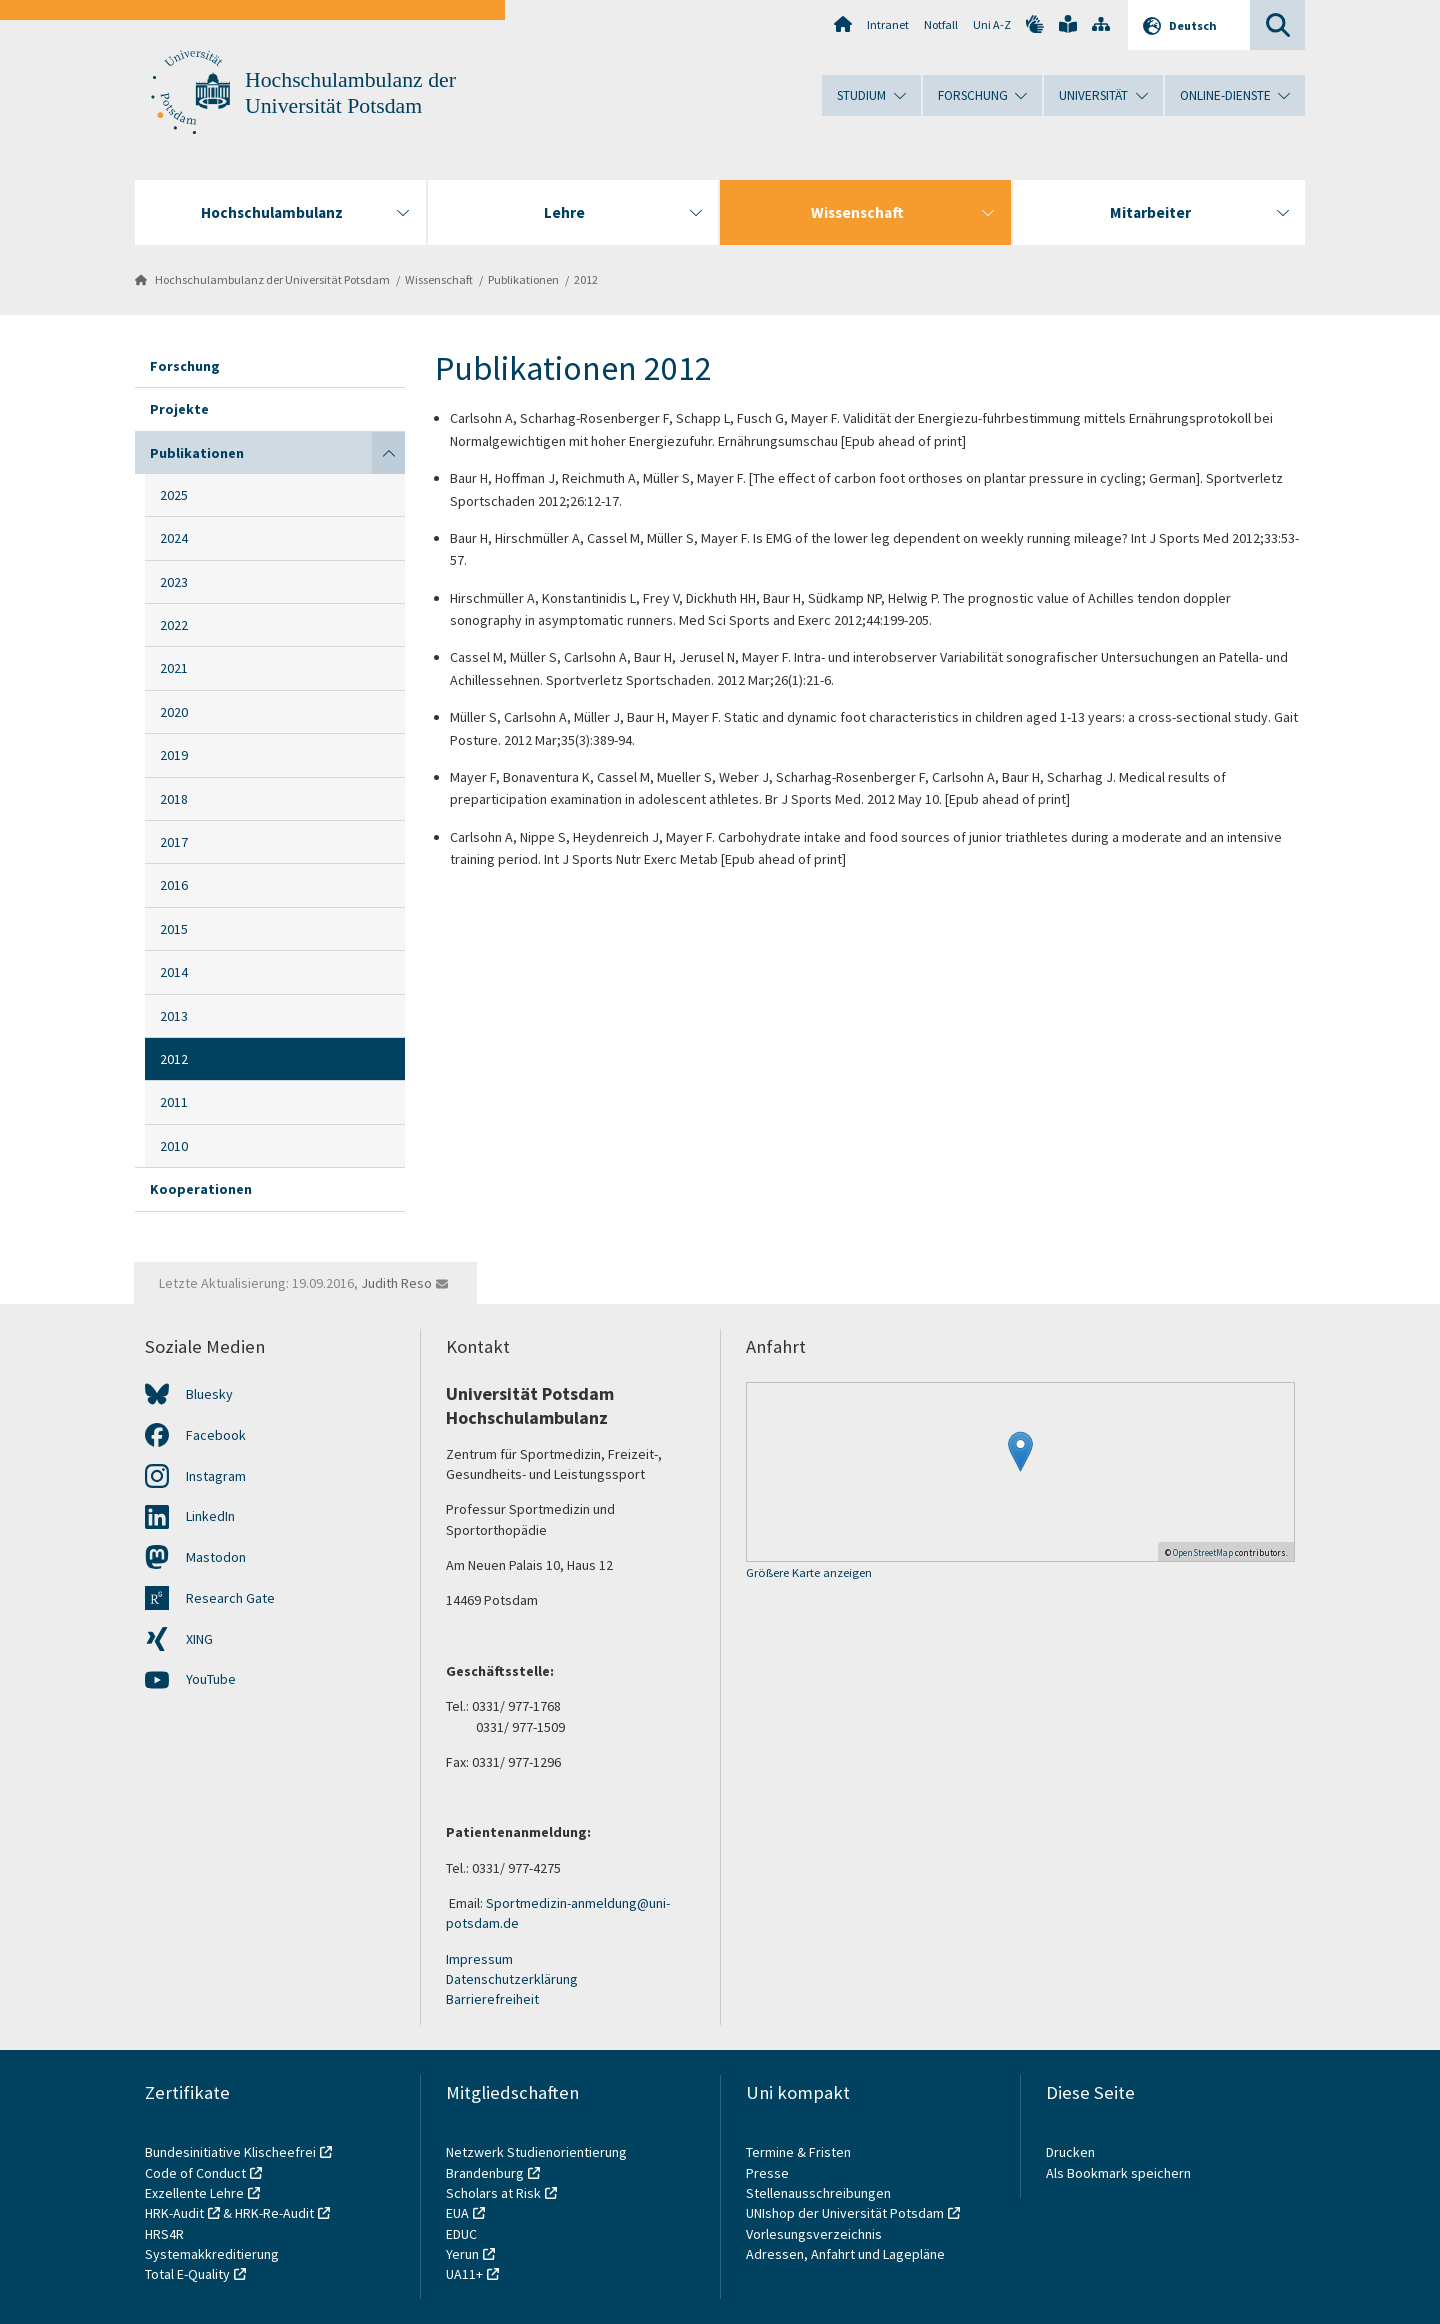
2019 (174, 755)
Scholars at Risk (493, 2193)
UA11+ (464, 2274)
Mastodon (216, 1557)
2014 (174, 972)
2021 (174, 668)
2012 (586, 279)
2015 (174, 929)
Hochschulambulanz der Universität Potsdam (272, 279)
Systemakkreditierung (212, 2254)
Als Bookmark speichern (1118, 2173)
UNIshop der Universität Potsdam (845, 2213)
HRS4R (164, 2234)
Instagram (216, 1476)
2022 (174, 625)
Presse (769, 2173)
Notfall (941, 24)
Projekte (179, 409)
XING (199, 1639)
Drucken (1070, 2152)
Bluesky (209, 1394)
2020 (174, 712)
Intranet (888, 24)
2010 (174, 1146)
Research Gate (230, 1598)
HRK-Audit (174, 2213)
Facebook (216, 1435)
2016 (174, 885)
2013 (174, 1016)
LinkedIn (210, 1516)
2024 (174, 538)
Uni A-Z (992, 24)
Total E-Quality (187, 2274)
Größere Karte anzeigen (809, 1573)
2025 (174, 495)
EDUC (461, 2234)
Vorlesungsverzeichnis (815, 2234)
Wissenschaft (439, 279)
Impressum (479, 1959)
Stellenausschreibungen (818, 2193)
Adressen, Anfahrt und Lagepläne (845, 2254)
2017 (174, 842)
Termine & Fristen (800, 2152)
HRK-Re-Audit (274, 2213)
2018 (174, 799)
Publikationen (523, 279)
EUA (457, 2213)
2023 (174, 582)
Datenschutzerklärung (512, 1979)
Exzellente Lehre (194, 2193)
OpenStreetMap (1203, 1552)
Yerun (462, 2254)
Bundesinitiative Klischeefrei (230, 2152)
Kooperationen (201, 1189)
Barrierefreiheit (492, 1999)
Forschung (185, 366)
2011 (174, 1102)
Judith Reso (396, 1283)
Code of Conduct (195, 2173)
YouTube (211, 1679)
